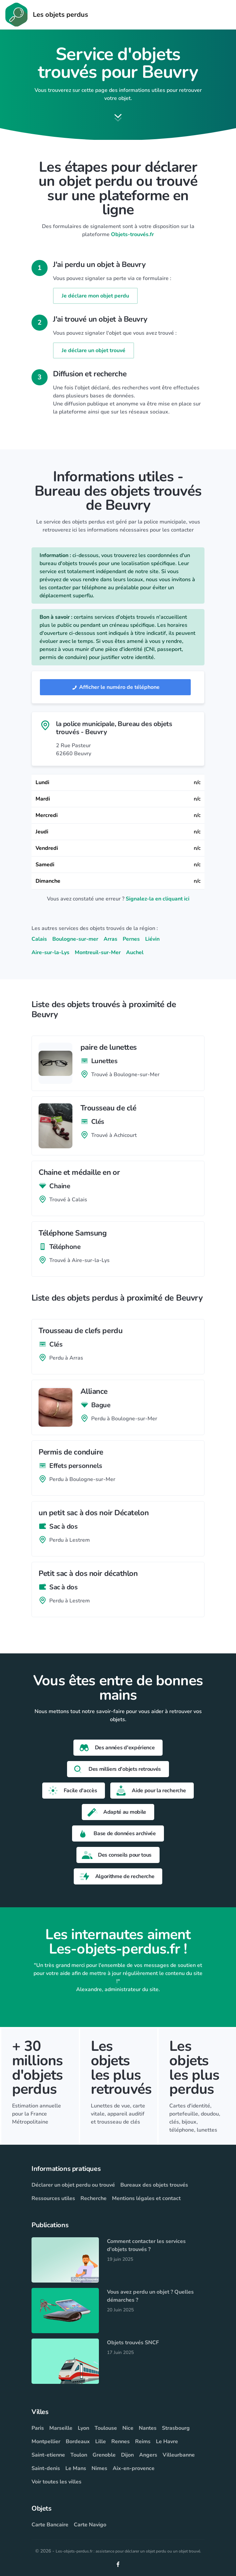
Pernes (131, 939)
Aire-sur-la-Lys (50, 952)
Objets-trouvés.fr (132, 234)
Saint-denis (46, 2468)
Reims (143, 2441)
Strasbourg (176, 2428)
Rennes (120, 2441)
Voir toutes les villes (56, 2481)
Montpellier (46, 2441)
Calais (39, 939)
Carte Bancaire (50, 2524)
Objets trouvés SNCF (133, 2342)
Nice (127, 2428)
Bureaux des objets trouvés (154, 2185)
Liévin (152, 939)
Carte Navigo (90, 2524)
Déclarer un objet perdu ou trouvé (73, 2185)
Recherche (93, 2198)
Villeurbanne (179, 2455)
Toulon (78, 2455)
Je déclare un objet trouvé (93, 350)
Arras (110, 939)
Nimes (99, 2468)
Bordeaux (78, 2441)
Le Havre (167, 2441)
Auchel (134, 952)
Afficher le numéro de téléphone (115, 687)
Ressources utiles (53, 2198)
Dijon (127, 2455)
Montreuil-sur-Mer (98, 952)
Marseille (60, 2428)
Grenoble (104, 2455)
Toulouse (106, 2428)
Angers (148, 2455)
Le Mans (75, 2468)
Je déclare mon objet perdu (95, 295)
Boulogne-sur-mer (75, 939)
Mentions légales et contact (146, 2198)
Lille (100, 2441)
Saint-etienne (48, 2455)
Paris (38, 2428)
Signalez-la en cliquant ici (157, 898)
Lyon (83, 2428)
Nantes (148, 2428)
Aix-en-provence (134, 2468)
